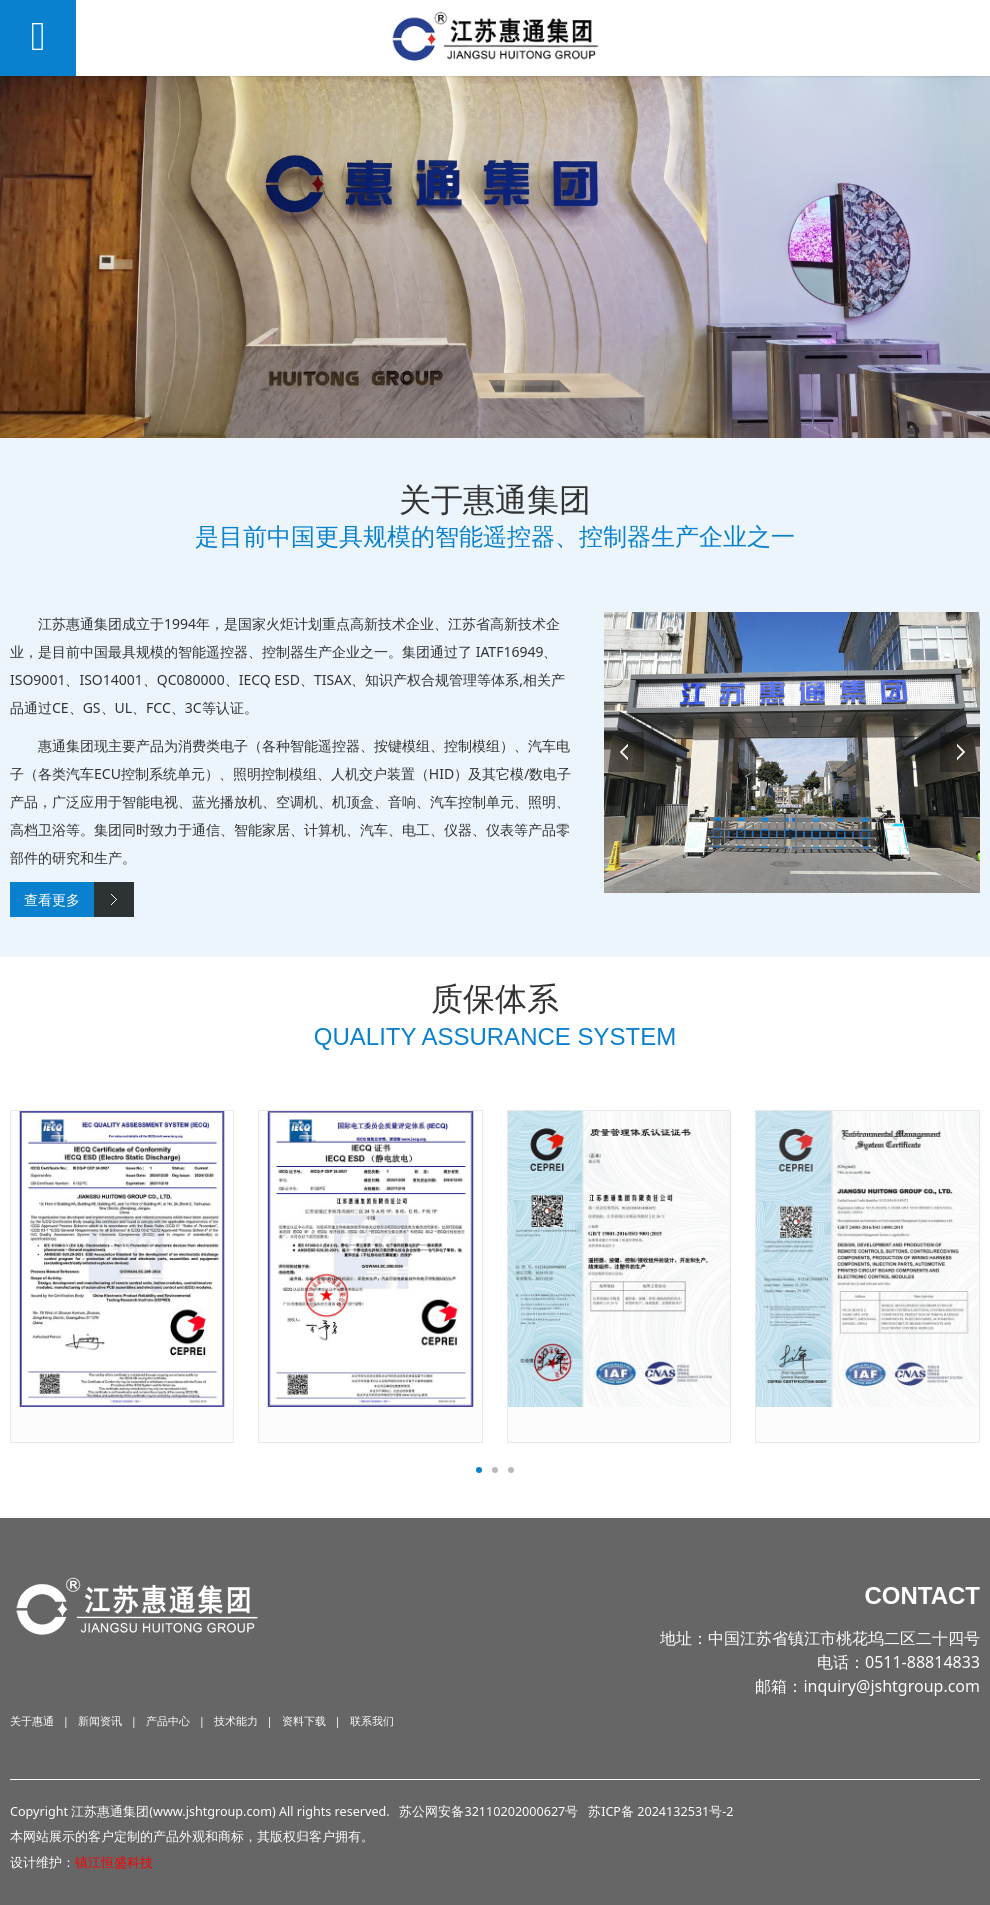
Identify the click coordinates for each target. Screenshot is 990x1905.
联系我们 (372, 1720)
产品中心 (168, 1720)
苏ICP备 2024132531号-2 (660, 1811)
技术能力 (236, 1720)
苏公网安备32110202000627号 (488, 1811)
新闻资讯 (100, 1720)
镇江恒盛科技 (114, 1862)
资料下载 (304, 1720)
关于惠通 (32, 1720)
